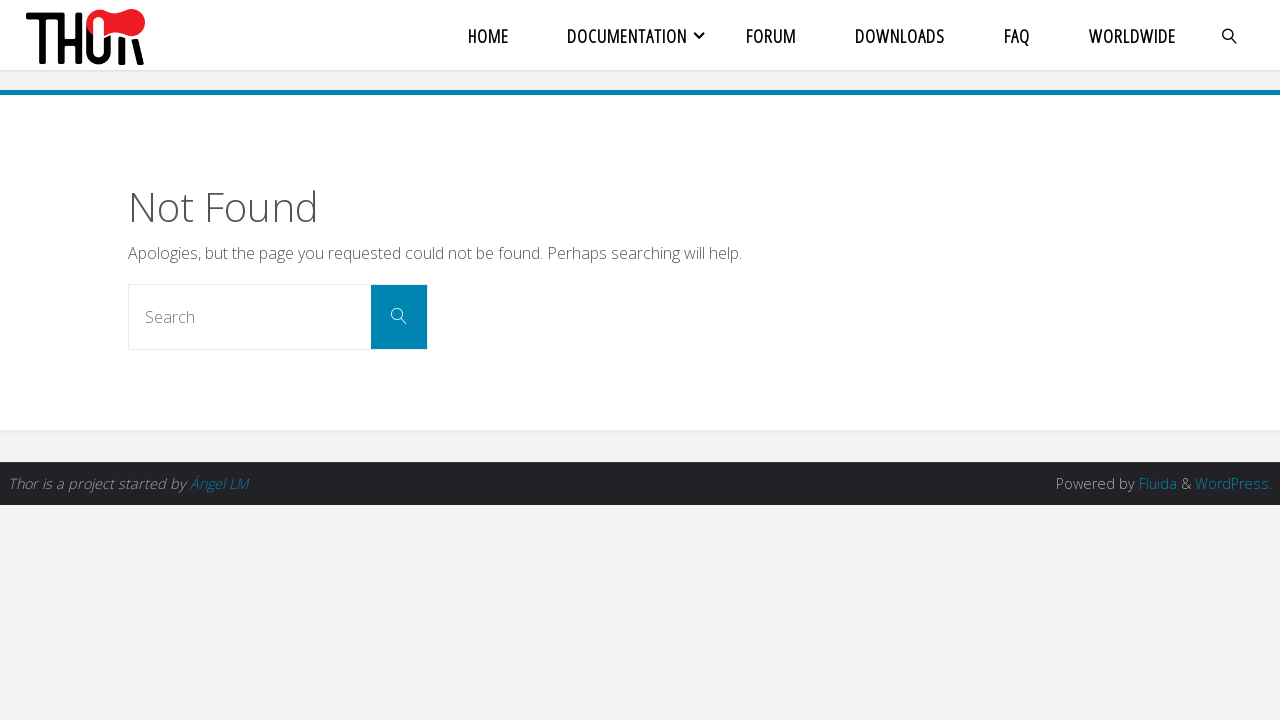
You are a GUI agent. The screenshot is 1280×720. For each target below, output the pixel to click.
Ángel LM (219, 483)
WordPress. (1233, 483)
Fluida (1156, 483)
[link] (1229, 35)
